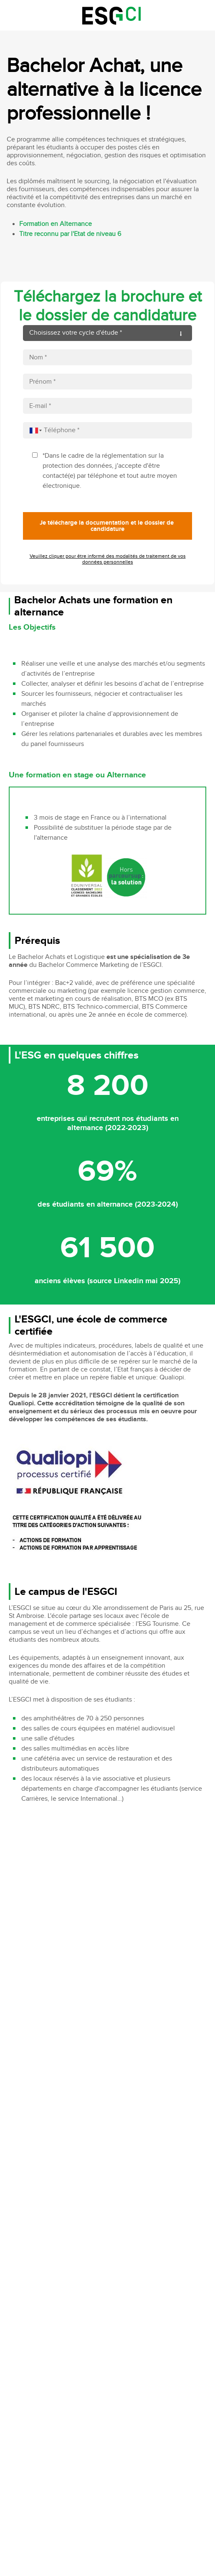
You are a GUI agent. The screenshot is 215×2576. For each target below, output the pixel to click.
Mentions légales (94, 2300)
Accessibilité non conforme (149, 2300)
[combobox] (33, 430)
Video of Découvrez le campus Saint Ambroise (108, 1867)
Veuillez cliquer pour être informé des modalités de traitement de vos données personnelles (108, 559)
